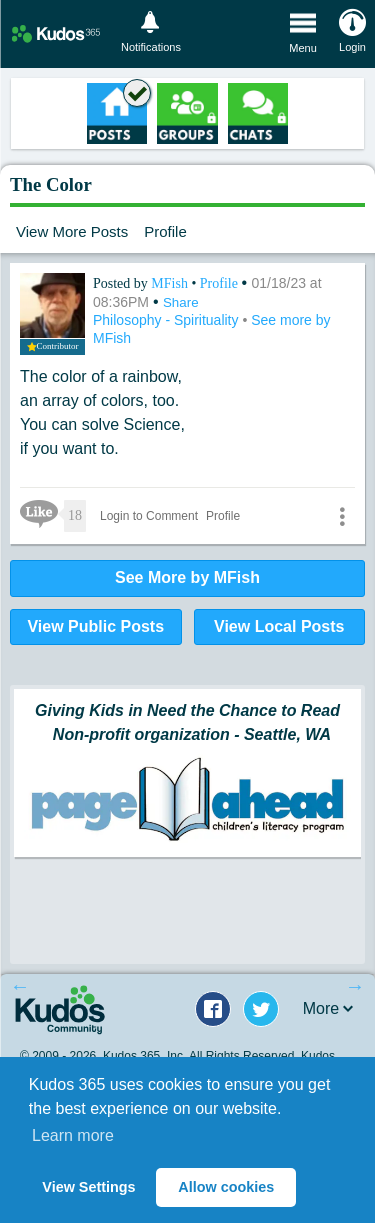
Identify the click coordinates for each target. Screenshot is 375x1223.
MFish (171, 283)
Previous (20, 986)
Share (181, 302)
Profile (165, 231)
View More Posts (72, 231)
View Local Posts (279, 626)
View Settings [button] (88, 1187)
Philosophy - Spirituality (167, 320)
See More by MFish (187, 577)
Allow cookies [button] (226, 1187)
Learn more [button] (73, 1135)
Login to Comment (149, 516)
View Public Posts (95, 626)
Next (355, 986)
